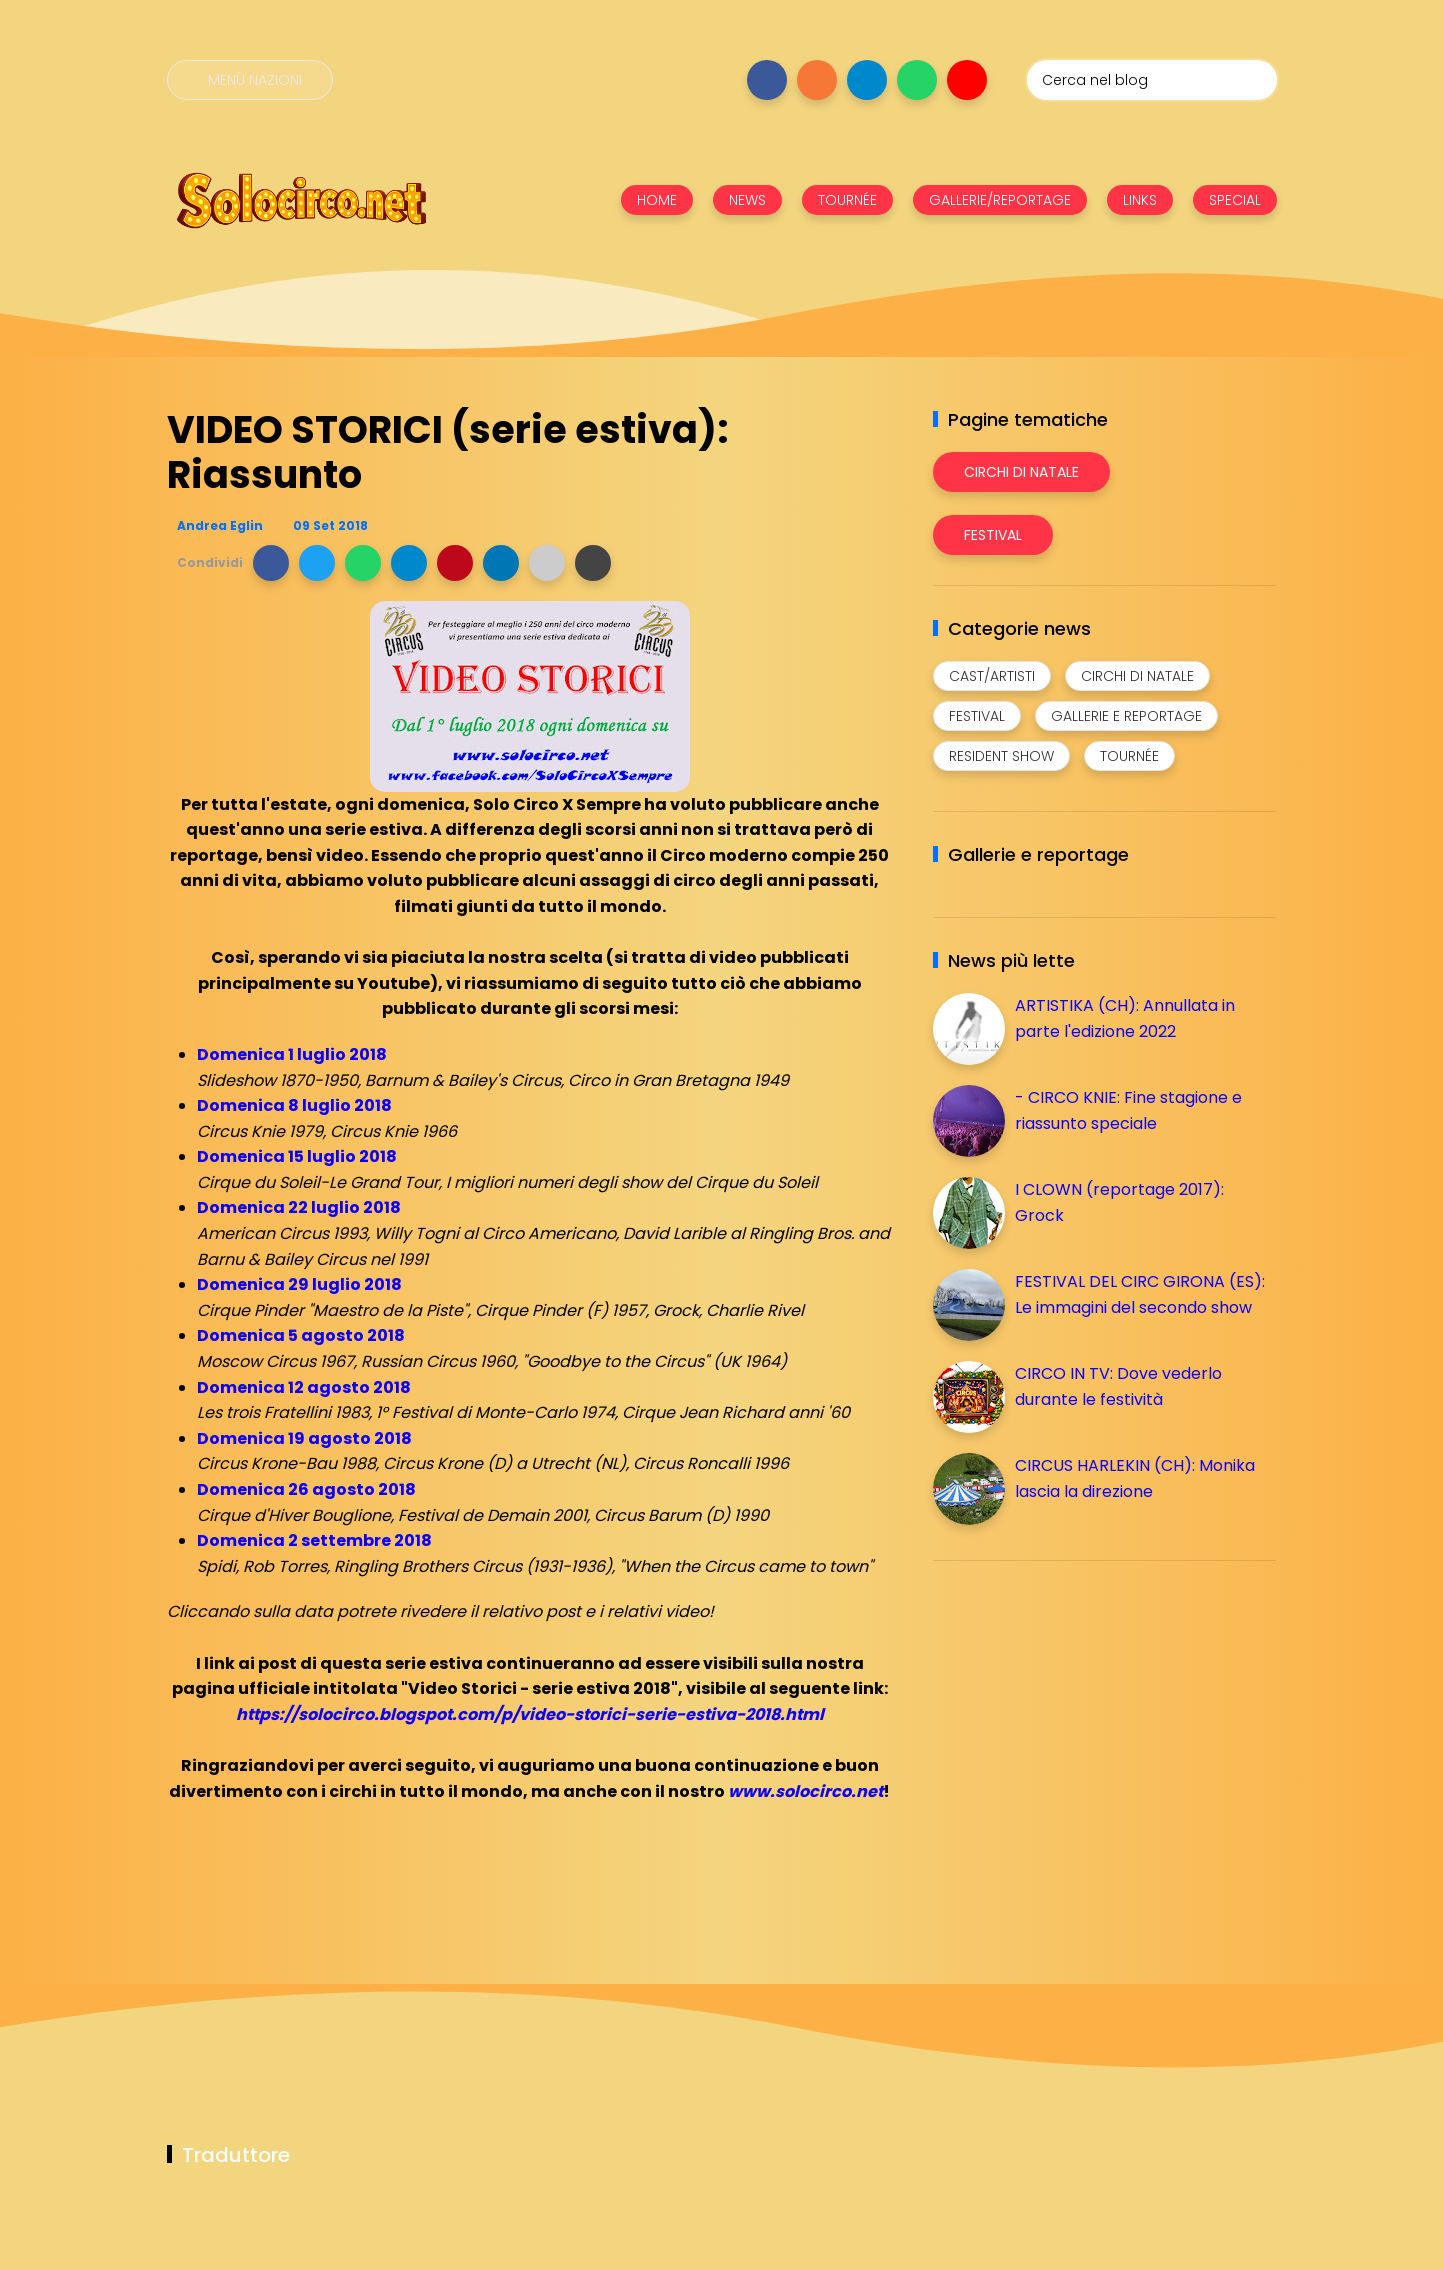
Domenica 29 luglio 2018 (299, 1284)
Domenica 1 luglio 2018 (292, 1054)
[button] (271, 563)
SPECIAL (1235, 200)
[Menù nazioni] (250, 80)
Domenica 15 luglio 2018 (297, 1156)
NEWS (747, 200)
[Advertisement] (1083, 1716)
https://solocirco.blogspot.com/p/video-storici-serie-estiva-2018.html (530, 1714)
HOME (657, 200)
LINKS (1140, 200)
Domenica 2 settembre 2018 (314, 1540)
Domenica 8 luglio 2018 (294, 1105)
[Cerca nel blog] (1152, 80)
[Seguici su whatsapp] (917, 80)
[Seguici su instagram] (817, 80)
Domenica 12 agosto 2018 (304, 1387)
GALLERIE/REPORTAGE (1000, 200)
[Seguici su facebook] (767, 80)
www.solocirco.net (805, 1791)
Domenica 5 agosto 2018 (301, 1335)
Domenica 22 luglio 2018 (299, 1207)
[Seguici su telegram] (867, 80)
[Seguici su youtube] (967, 80)
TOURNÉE (847, 200)
